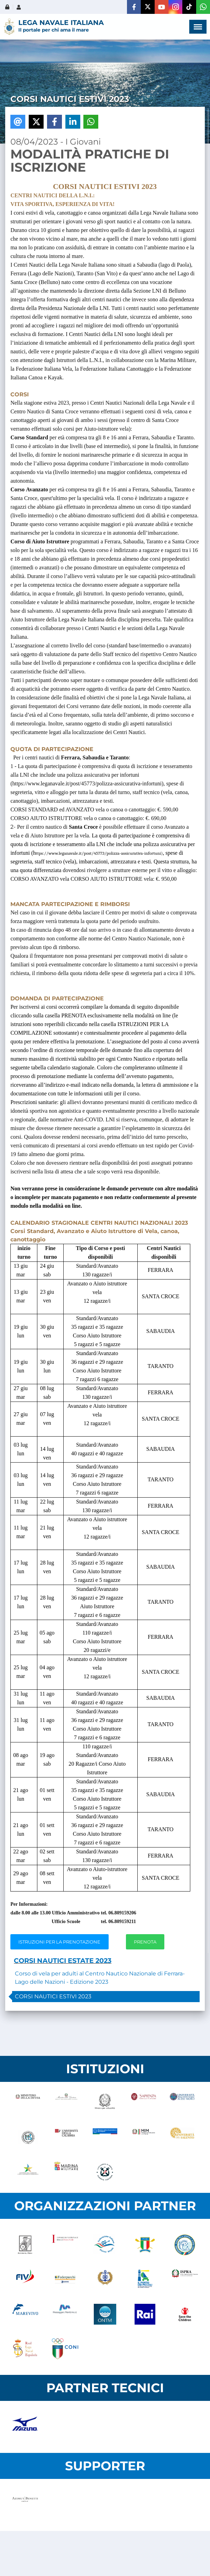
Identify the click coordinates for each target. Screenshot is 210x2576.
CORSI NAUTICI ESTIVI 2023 (53, 1996)
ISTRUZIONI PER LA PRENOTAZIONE (59, 1942)
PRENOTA (145, 1942)
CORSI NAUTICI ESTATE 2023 (62, 1960)
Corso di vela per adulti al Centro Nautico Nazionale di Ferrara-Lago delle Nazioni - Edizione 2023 (100, 1977)
